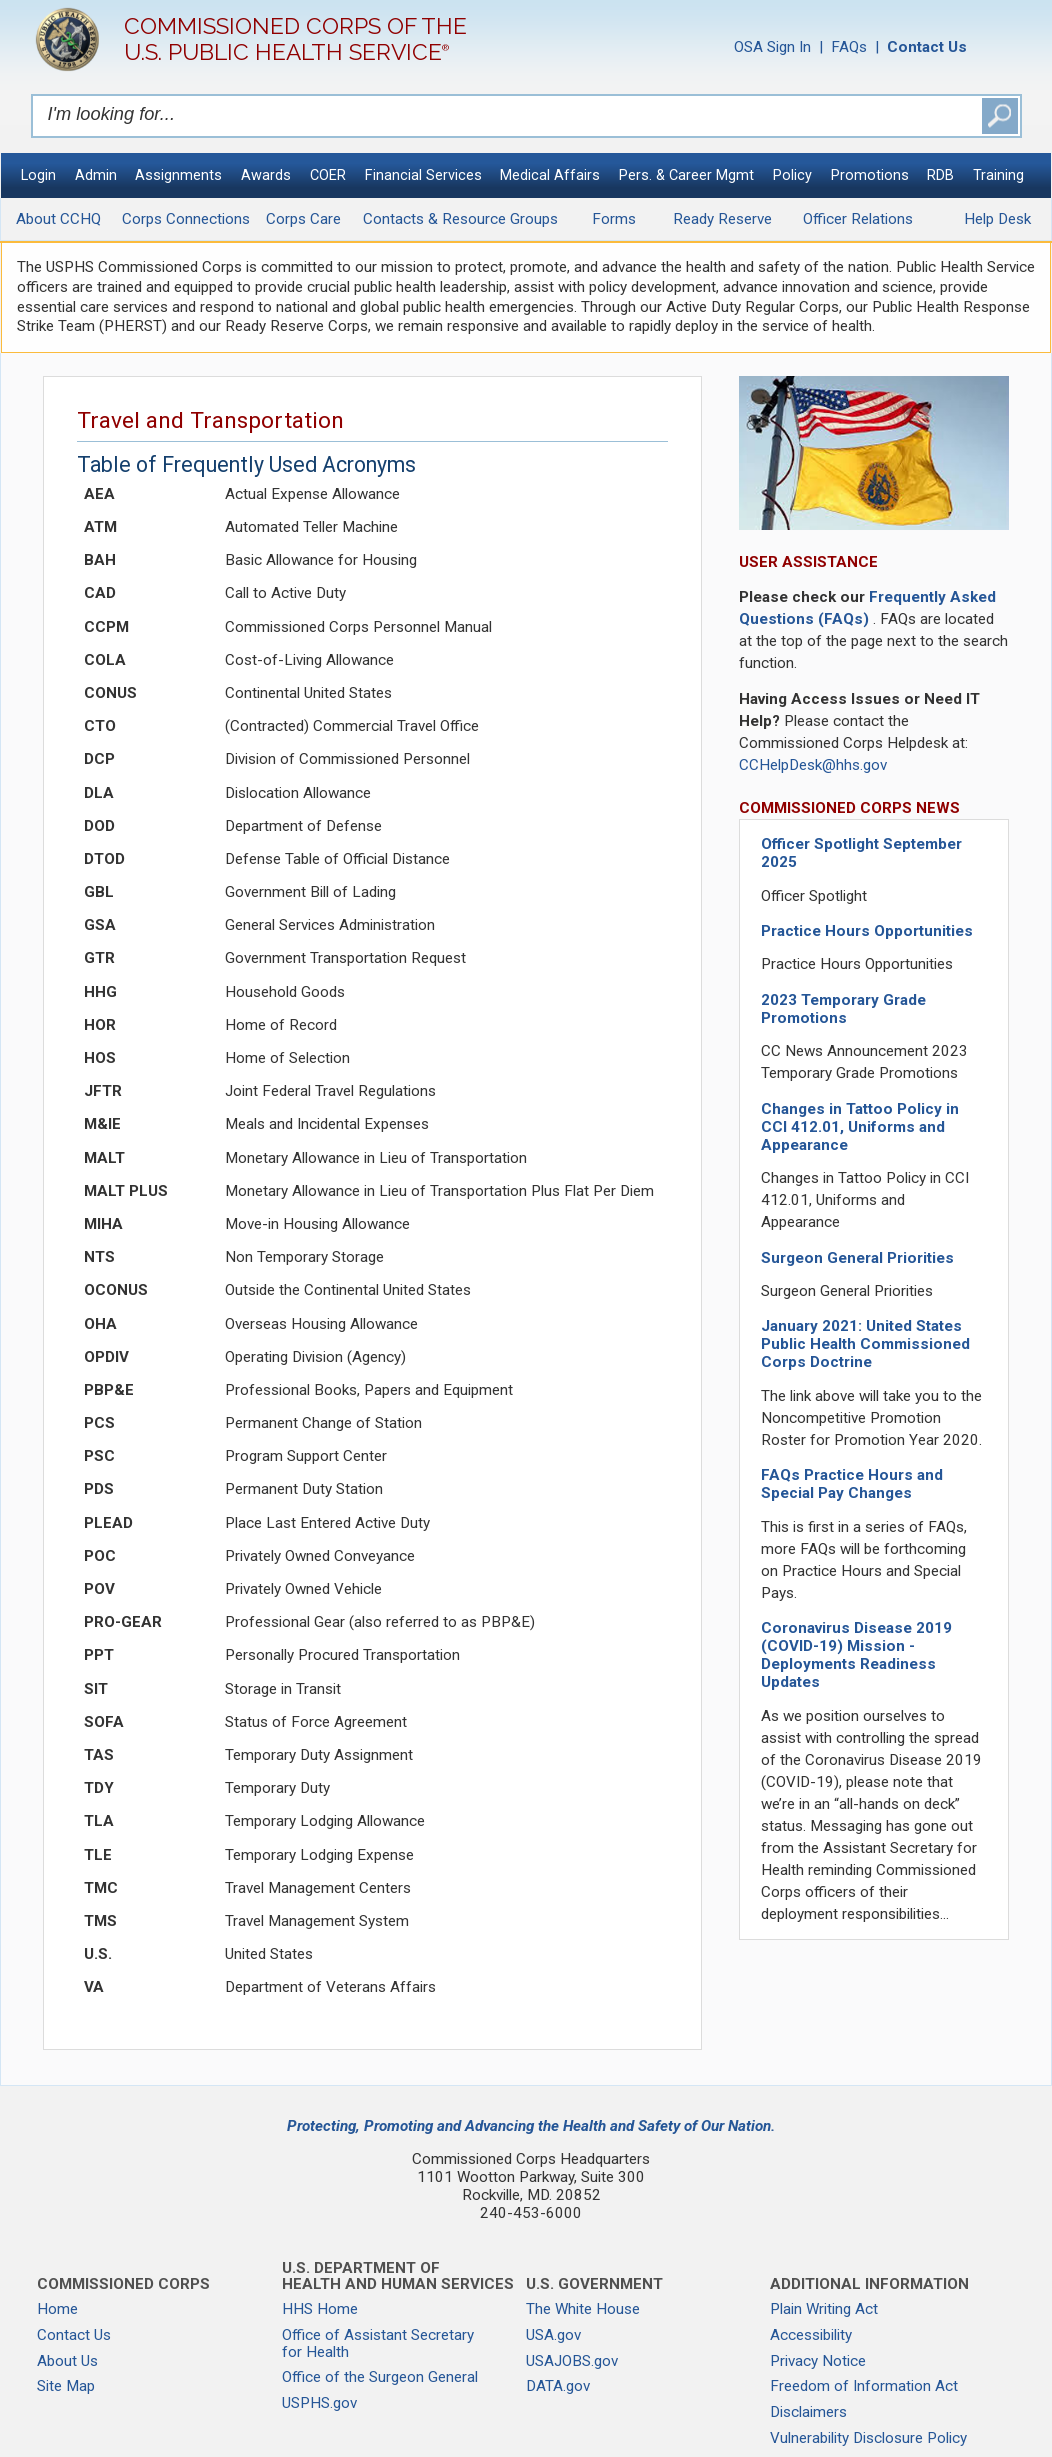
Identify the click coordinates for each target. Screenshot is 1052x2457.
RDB (940, 175)
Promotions (870, 175)
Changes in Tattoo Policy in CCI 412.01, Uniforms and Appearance (860, 1127)
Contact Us (74, 2335)
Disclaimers (808, 2412)
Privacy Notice (818, 2361)
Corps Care (303, 219)
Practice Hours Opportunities (867, 931)
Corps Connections (186, 219)
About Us (67, 2361)
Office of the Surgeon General (380, 2377)
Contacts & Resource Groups (460, 219)
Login (38, 175)
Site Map (66, 2386)
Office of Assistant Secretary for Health (378, 2343)
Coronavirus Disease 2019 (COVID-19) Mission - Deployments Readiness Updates (856, 1655)
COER (328, 175)
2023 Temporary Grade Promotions (843, 1009)
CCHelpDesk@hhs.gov (813, 765)
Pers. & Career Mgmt (686, 175)
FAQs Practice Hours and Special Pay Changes (852, 1484)
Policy (792, 175)
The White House (583, 2309)
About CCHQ (58, 219)
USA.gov (553, 2335)
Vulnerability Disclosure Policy (868, 2438)
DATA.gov (558, 2386)
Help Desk (997, 219)
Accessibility (811, 2335)
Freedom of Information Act (864, 2386)
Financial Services (423, 175)
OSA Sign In (772, 47)
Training (998, 175)
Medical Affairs (550, 175)
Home (57, 2309)
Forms (614, 219)
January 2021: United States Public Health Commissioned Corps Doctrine (865, 1344)
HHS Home (320, 2309)
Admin (96, 175)
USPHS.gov (319, 2403)
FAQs (849, 47)
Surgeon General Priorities (857, 1258)
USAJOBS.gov (572, 2361)
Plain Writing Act (824, 2309)
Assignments (178, 175)
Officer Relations (858, 219)
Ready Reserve (722, 219)
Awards (266, 175)
